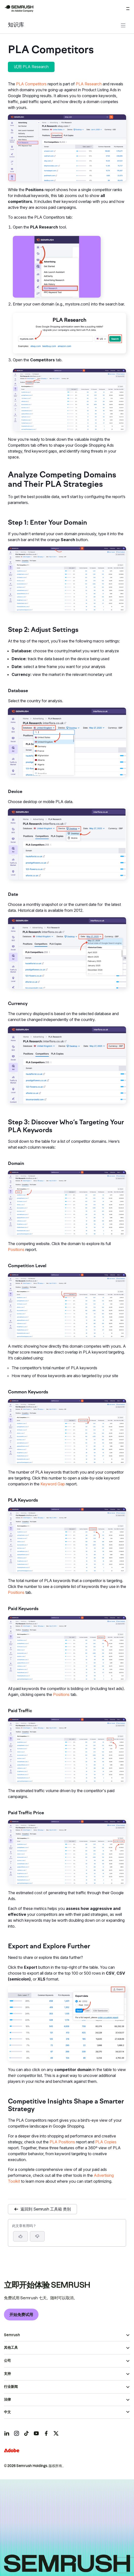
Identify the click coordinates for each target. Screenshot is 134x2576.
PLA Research (89, 83)
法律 (7, 2399)
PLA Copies (105, 2141)
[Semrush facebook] (46, 2433)
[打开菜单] (128, 8)
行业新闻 (11, 2387)
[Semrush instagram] (16, 2433)
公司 (7, 2361)
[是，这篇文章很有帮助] (20, 2236)
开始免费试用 (21, 2314)
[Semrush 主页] (19, 8)
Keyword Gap (52, 1483)
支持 (7, 2374)
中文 (7, 2412)
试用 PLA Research (31, 66)
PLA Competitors (31, 83)
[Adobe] (11, 2450)
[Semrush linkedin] (7, 2433)
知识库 (16, 25)
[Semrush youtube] (36, 2433)
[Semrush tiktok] (26, 2433)
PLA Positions (62, 2141)
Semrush (12, 2335)
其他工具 (11, 2347)
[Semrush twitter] (56, 2433)
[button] (37, 2236)
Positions (16, 1249)
